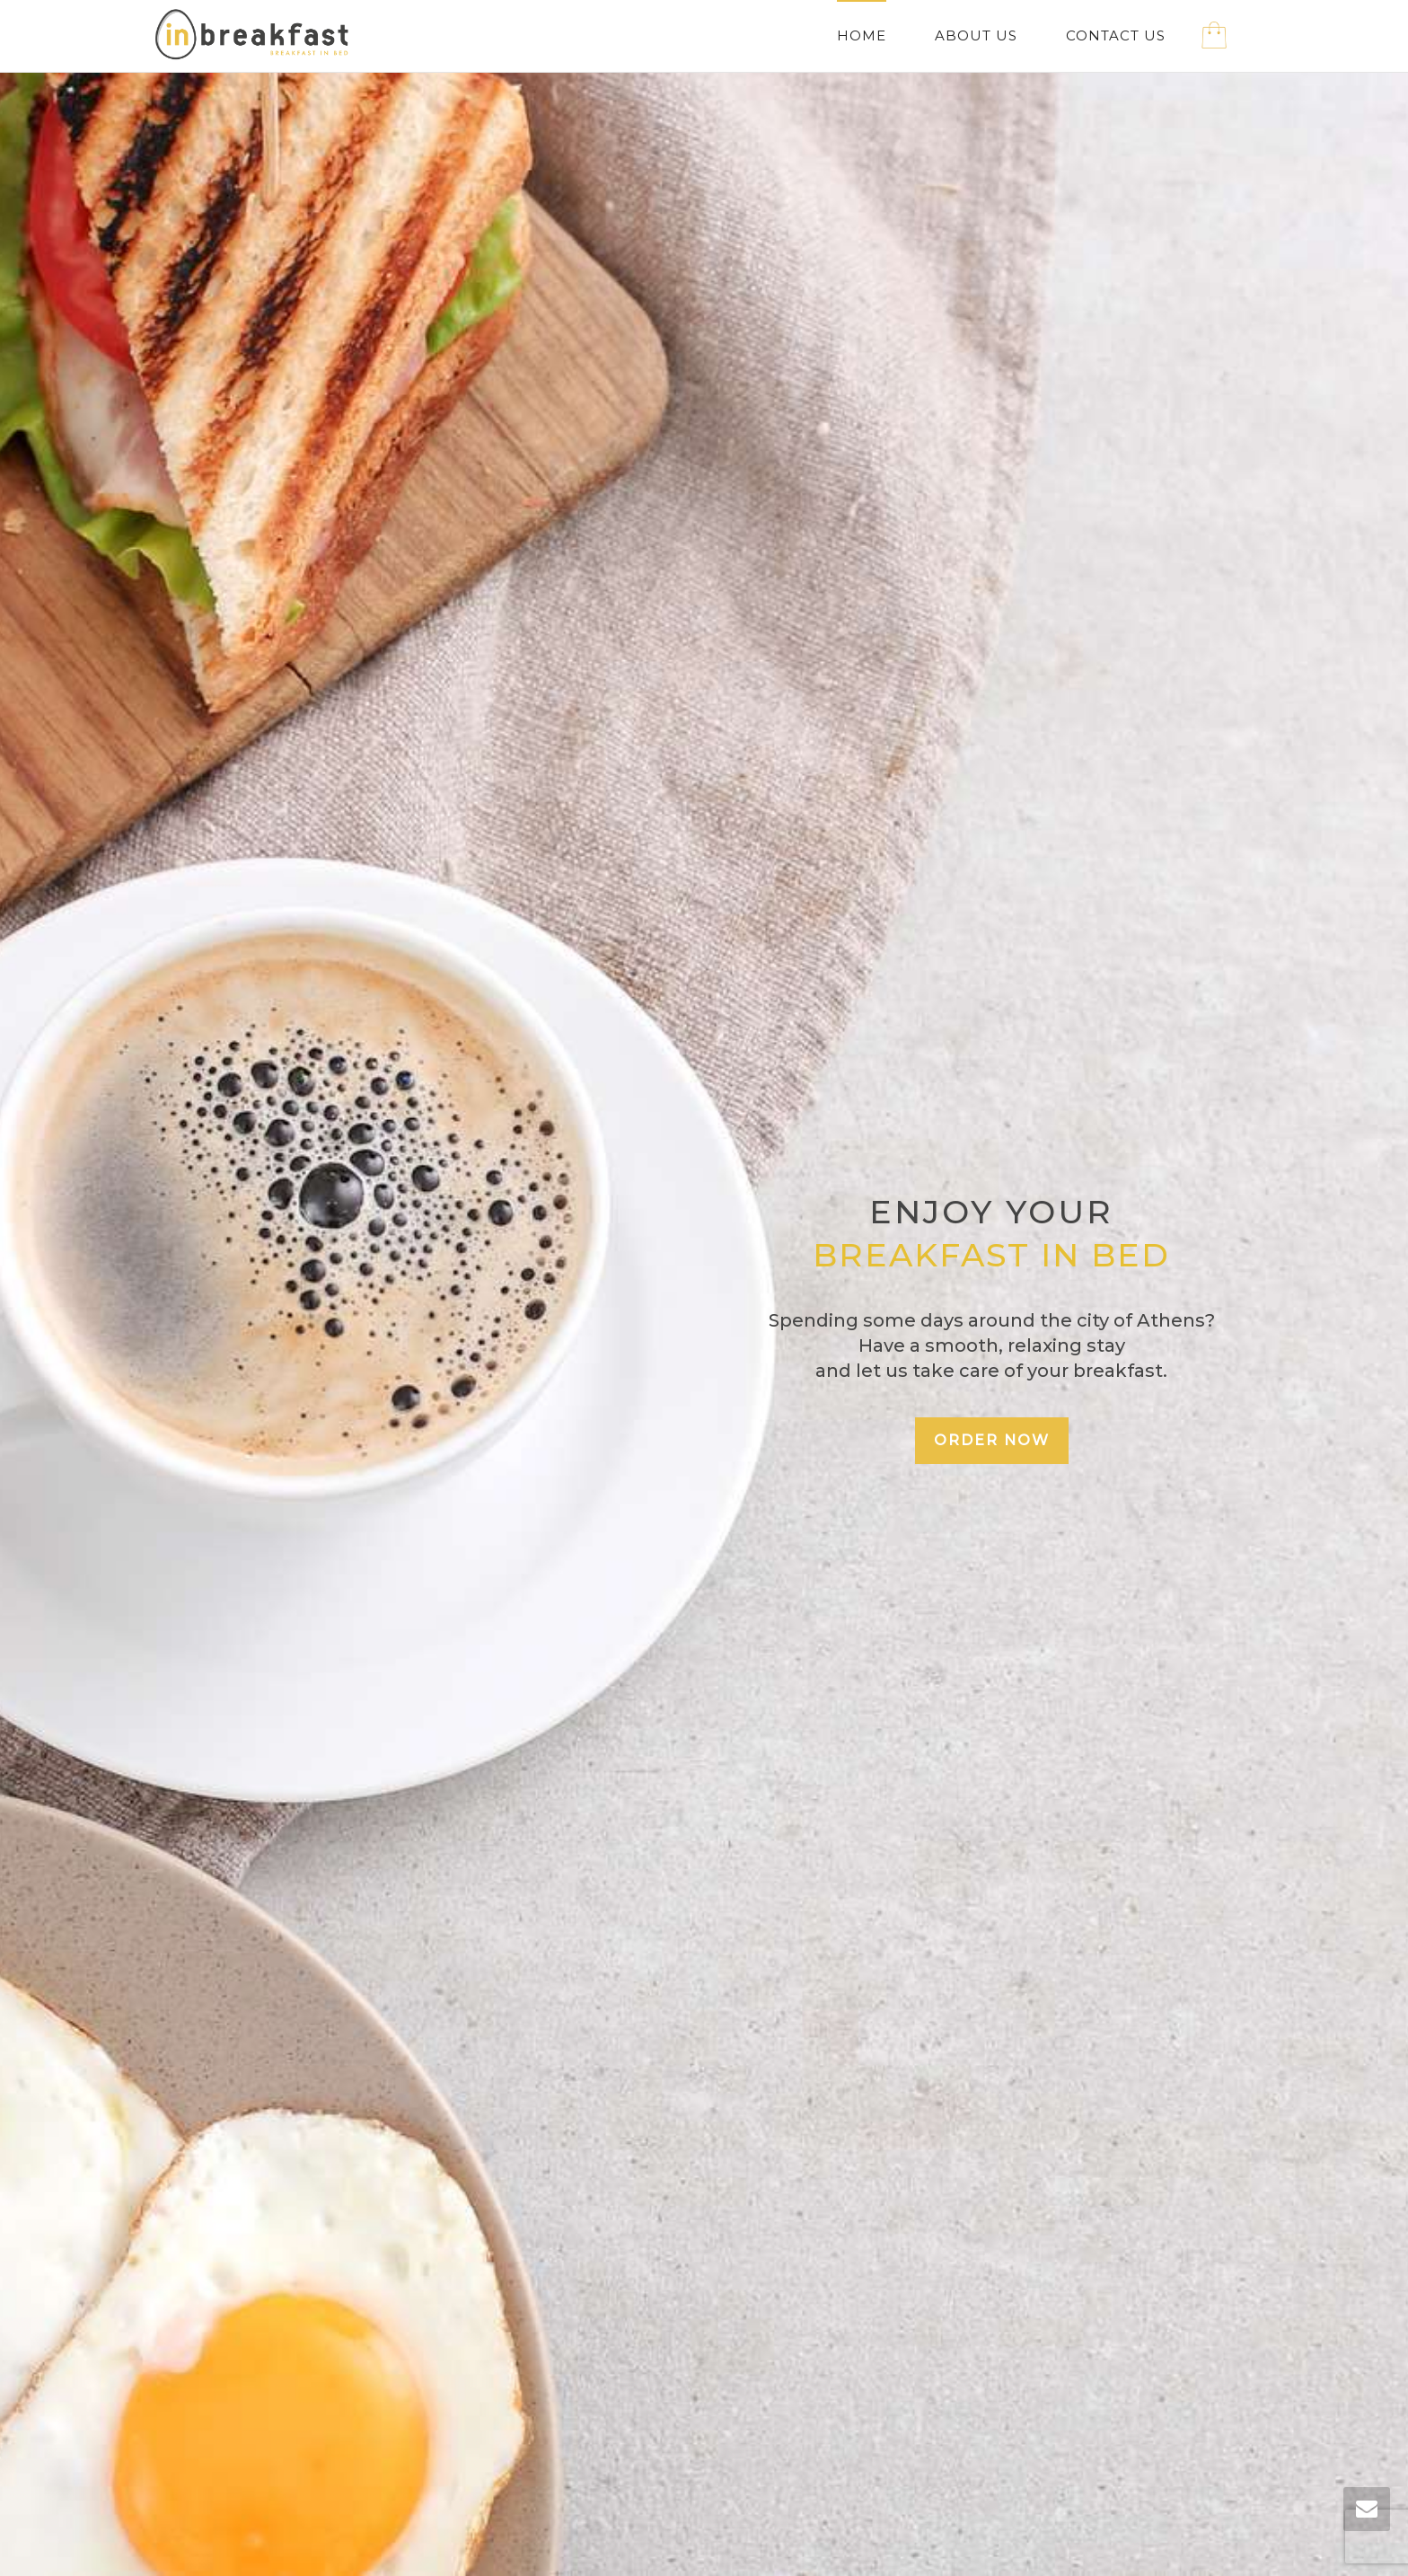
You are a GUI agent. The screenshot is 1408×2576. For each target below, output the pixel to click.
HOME (861, 35)
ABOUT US (976, 35)
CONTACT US (1116, 35)
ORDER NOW (992, 1440)
